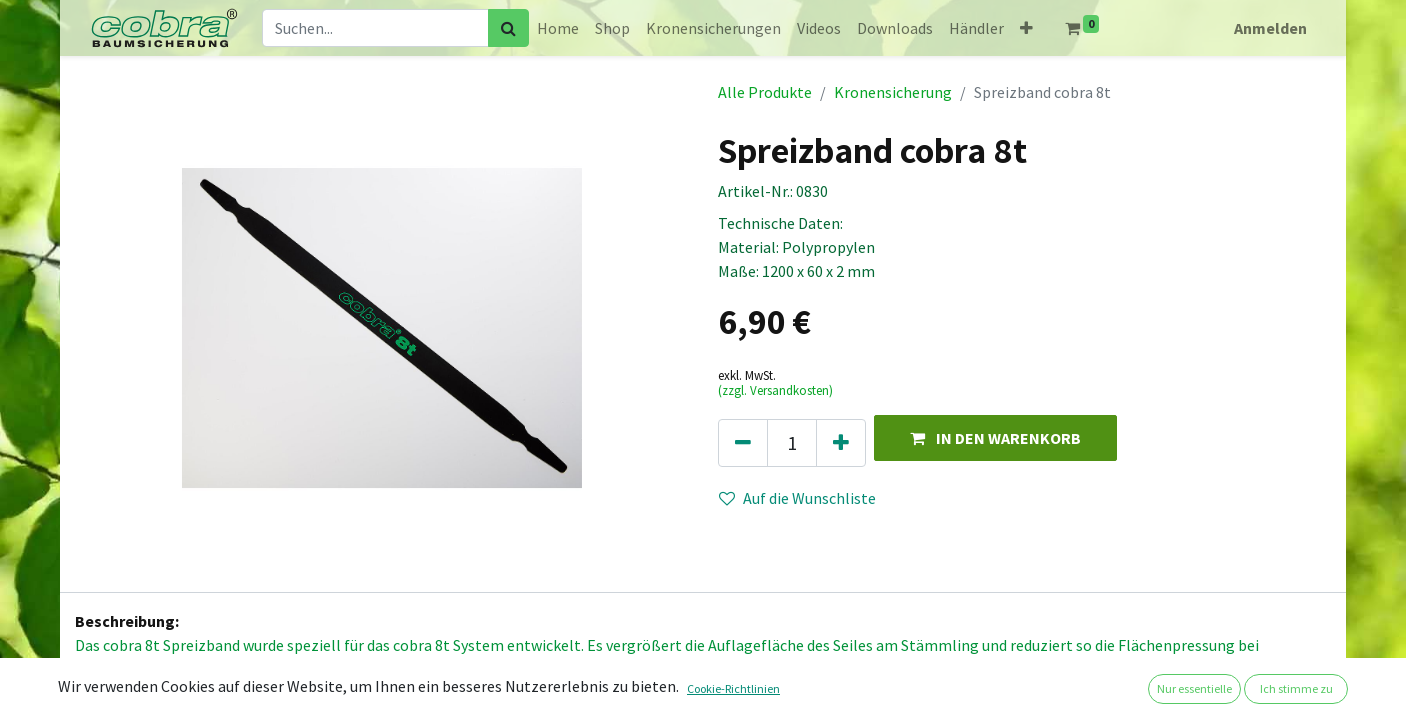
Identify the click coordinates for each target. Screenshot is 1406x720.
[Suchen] (508, 28)
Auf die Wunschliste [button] (797, 498)
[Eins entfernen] (743, 443)
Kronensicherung (893, 92)
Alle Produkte (765, 92)
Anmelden (1270, 28)
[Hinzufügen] (841, 443)
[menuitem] (558, 28)
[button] (1026, 28)
